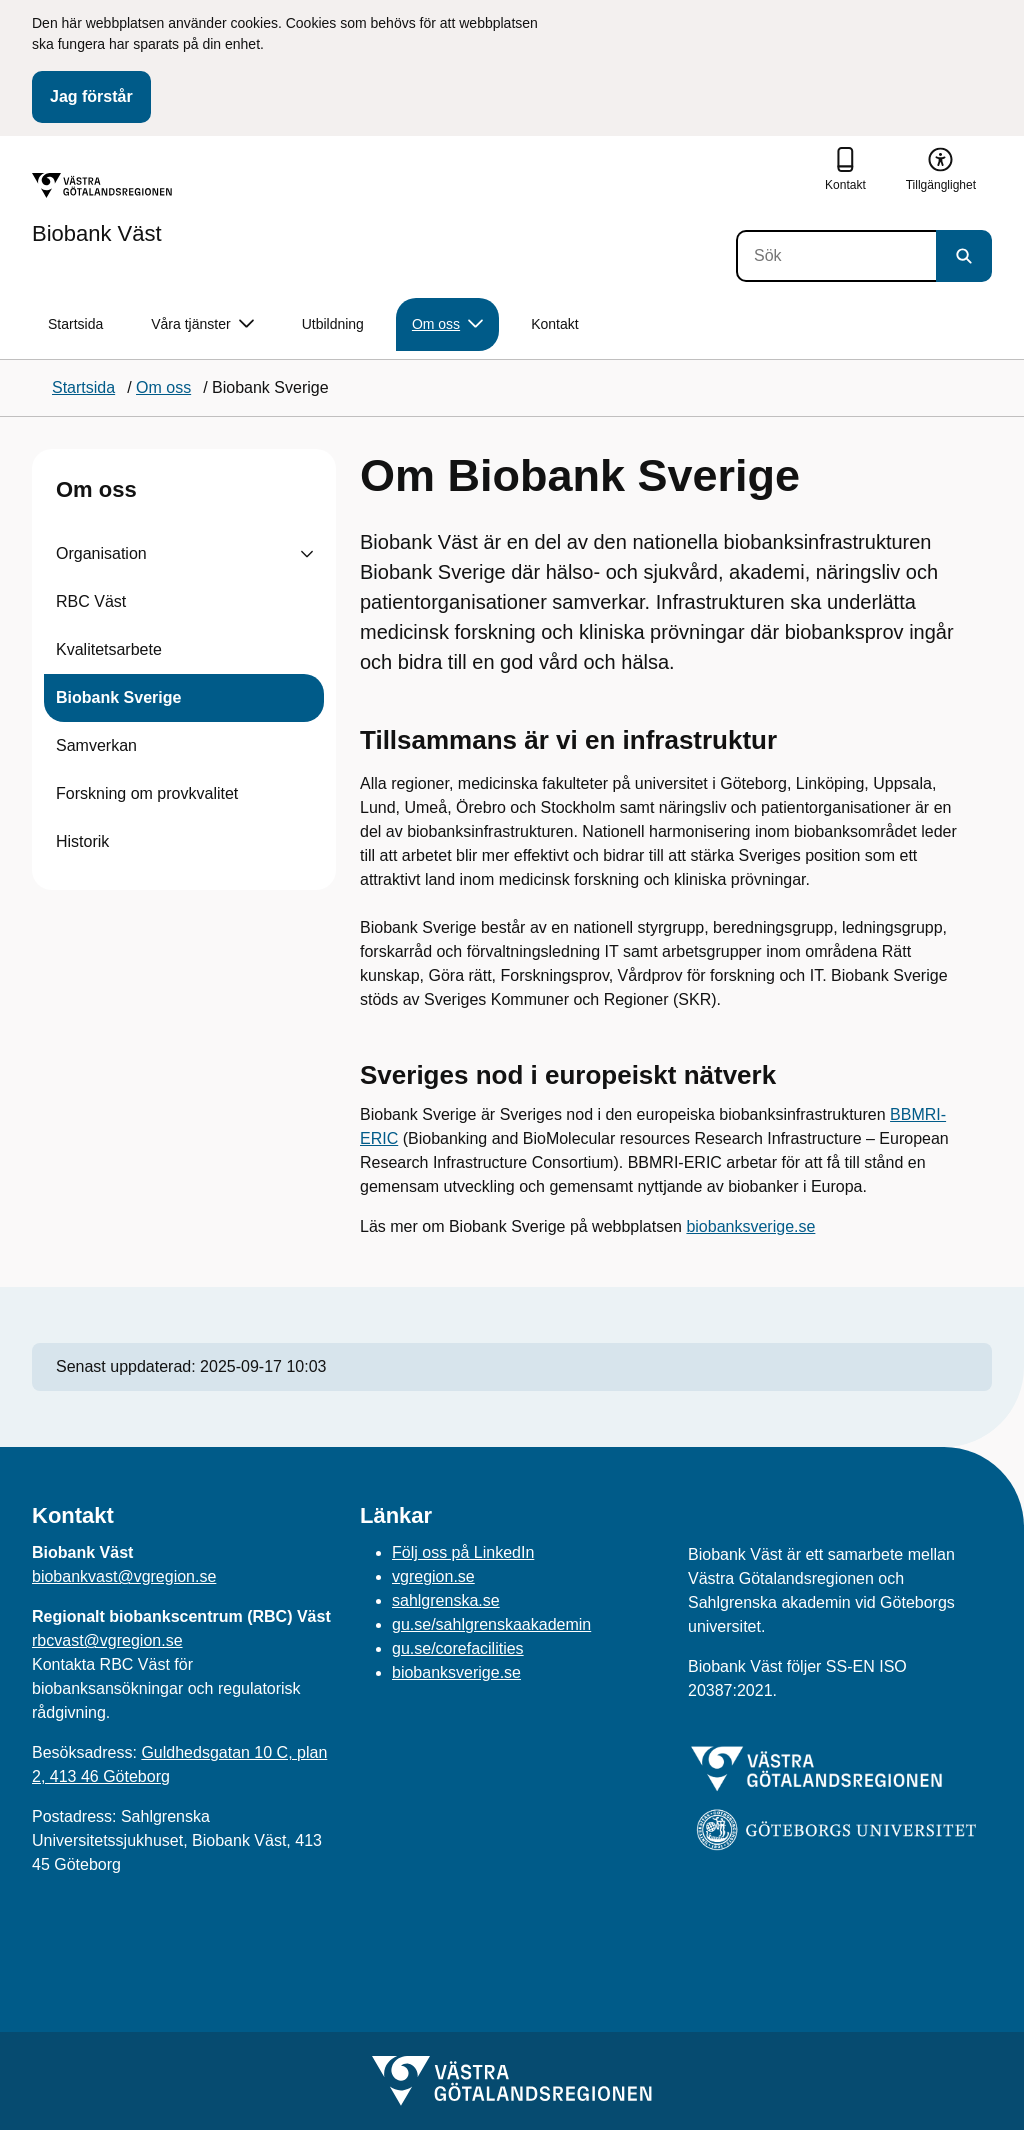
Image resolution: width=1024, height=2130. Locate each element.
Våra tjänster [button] (202, 324)
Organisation (101, 553)
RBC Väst (91, 601)
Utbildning (333, 324)
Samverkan (96, 745)
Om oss (96, 489)
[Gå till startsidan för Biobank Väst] (102, 209)
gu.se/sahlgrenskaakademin (491, 1624)
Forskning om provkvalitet (147, 793)
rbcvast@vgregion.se (107, 1640)
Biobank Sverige (118, 697)
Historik (82, 841)
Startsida (75, 324)
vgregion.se (433, 1576)
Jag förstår (91, 96)
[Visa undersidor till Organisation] (307, 554)
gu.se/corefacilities (458, 1648)
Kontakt (554, 324)
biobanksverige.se (750, 1226)
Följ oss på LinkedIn (463, 1552)
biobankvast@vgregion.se (124, 1576)
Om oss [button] (447, 324)
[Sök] (836, 256)
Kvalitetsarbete (109, 649)
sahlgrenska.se (446, 1600)
